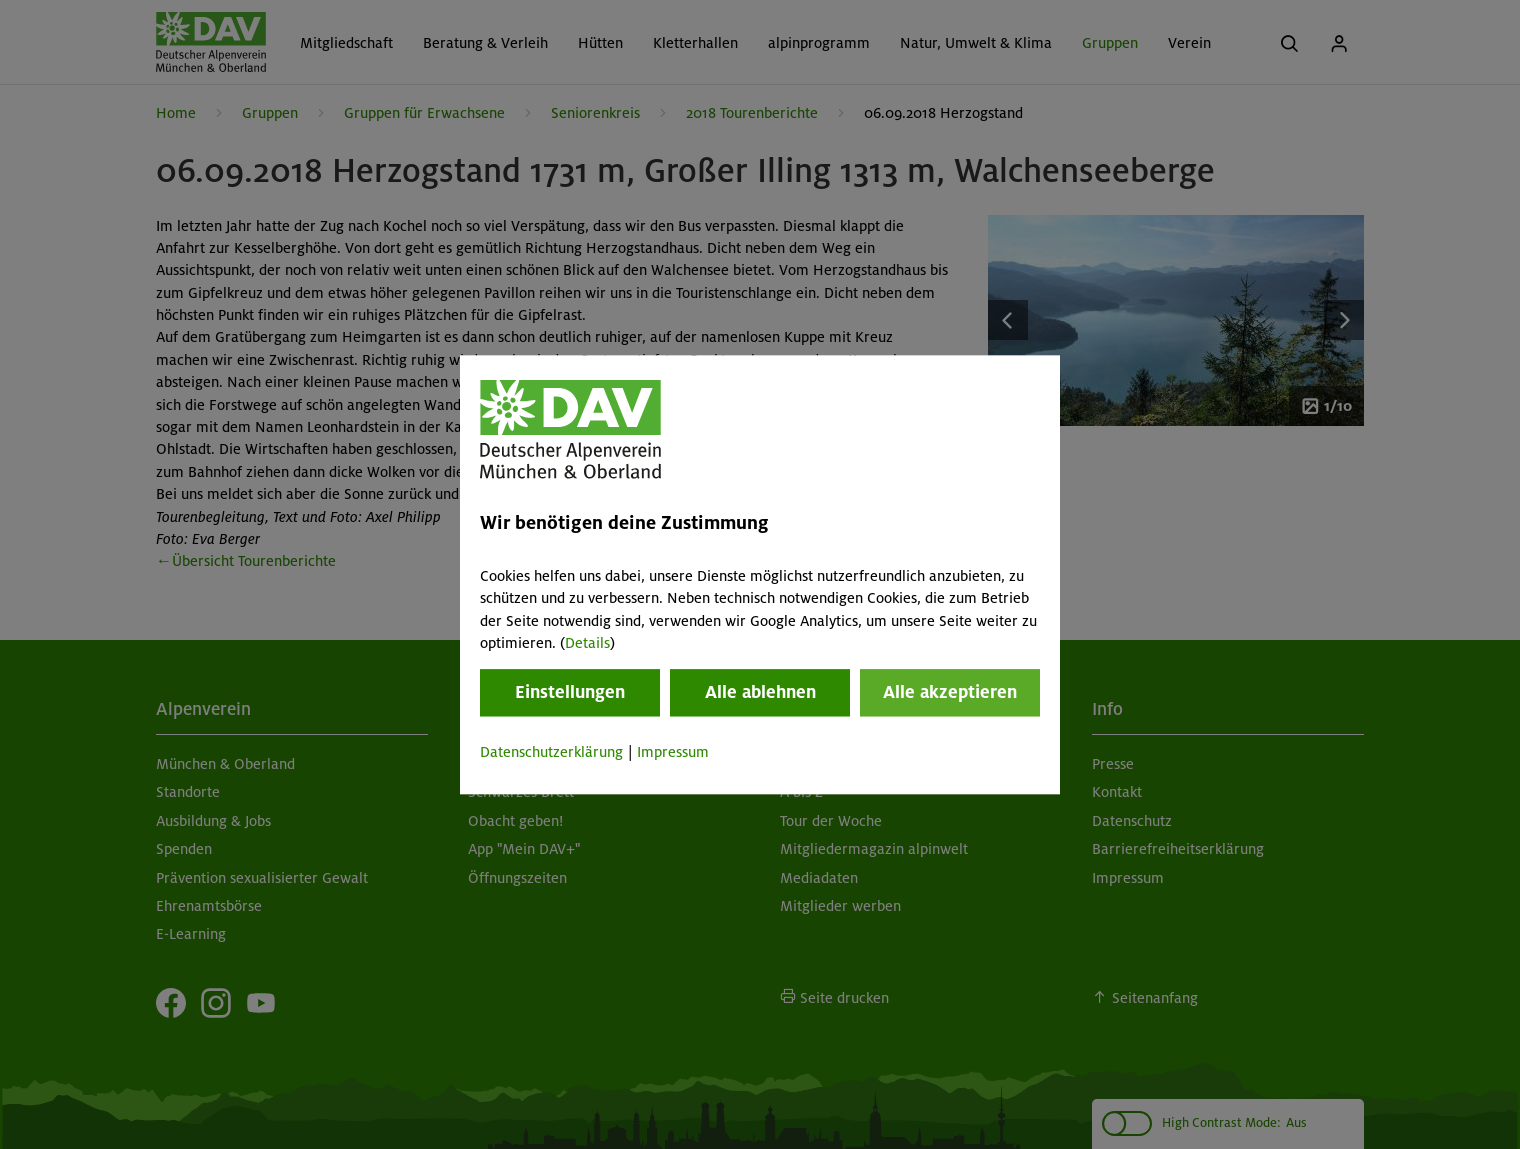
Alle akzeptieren (950, 693)
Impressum (673, 753)
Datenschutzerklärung (551, 753)
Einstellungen (570, 693)
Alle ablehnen (760, 693)
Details (587, 643)
